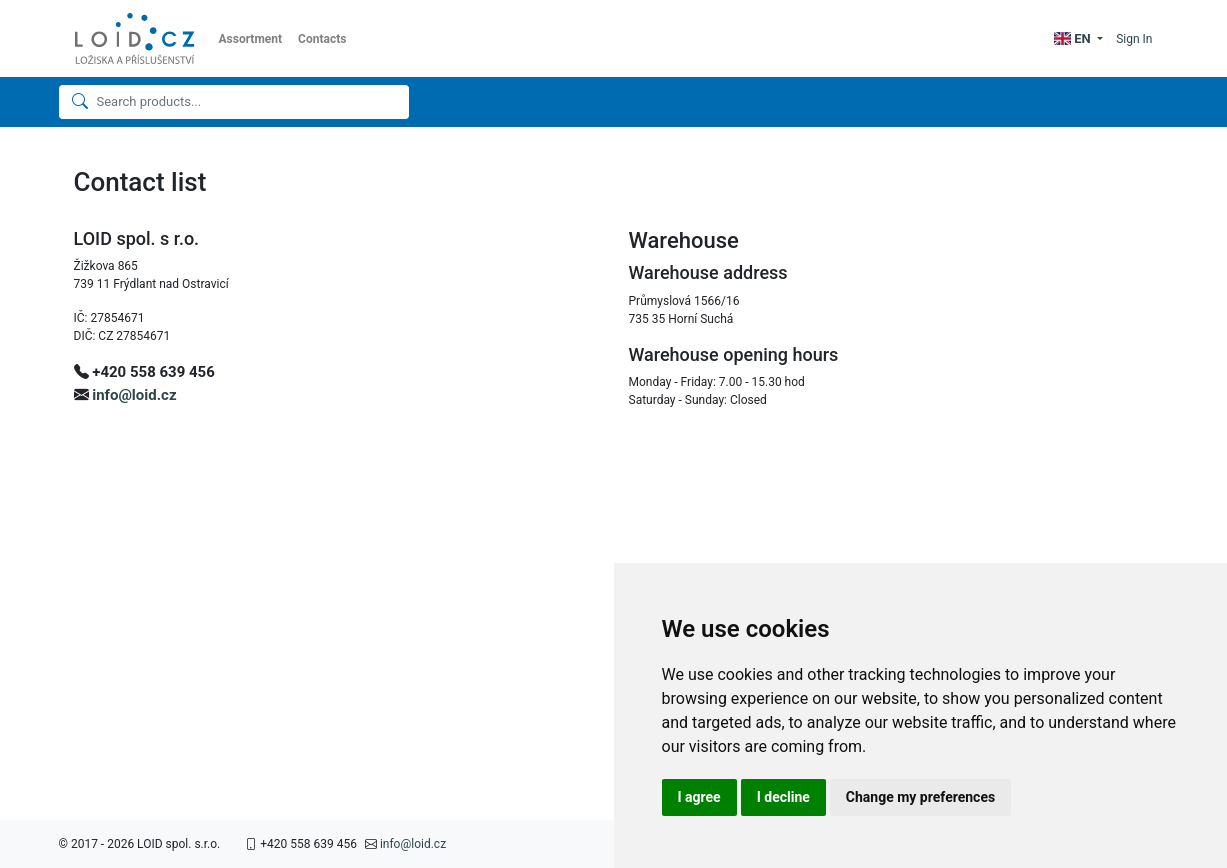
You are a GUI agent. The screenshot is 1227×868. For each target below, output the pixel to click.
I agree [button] (699, 797)
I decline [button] (783, 797)
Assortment (251, 39)
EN (1074, 38)
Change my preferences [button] (920, 797)
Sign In (1134, 39)
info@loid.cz (134, 395)
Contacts (322, 39)
